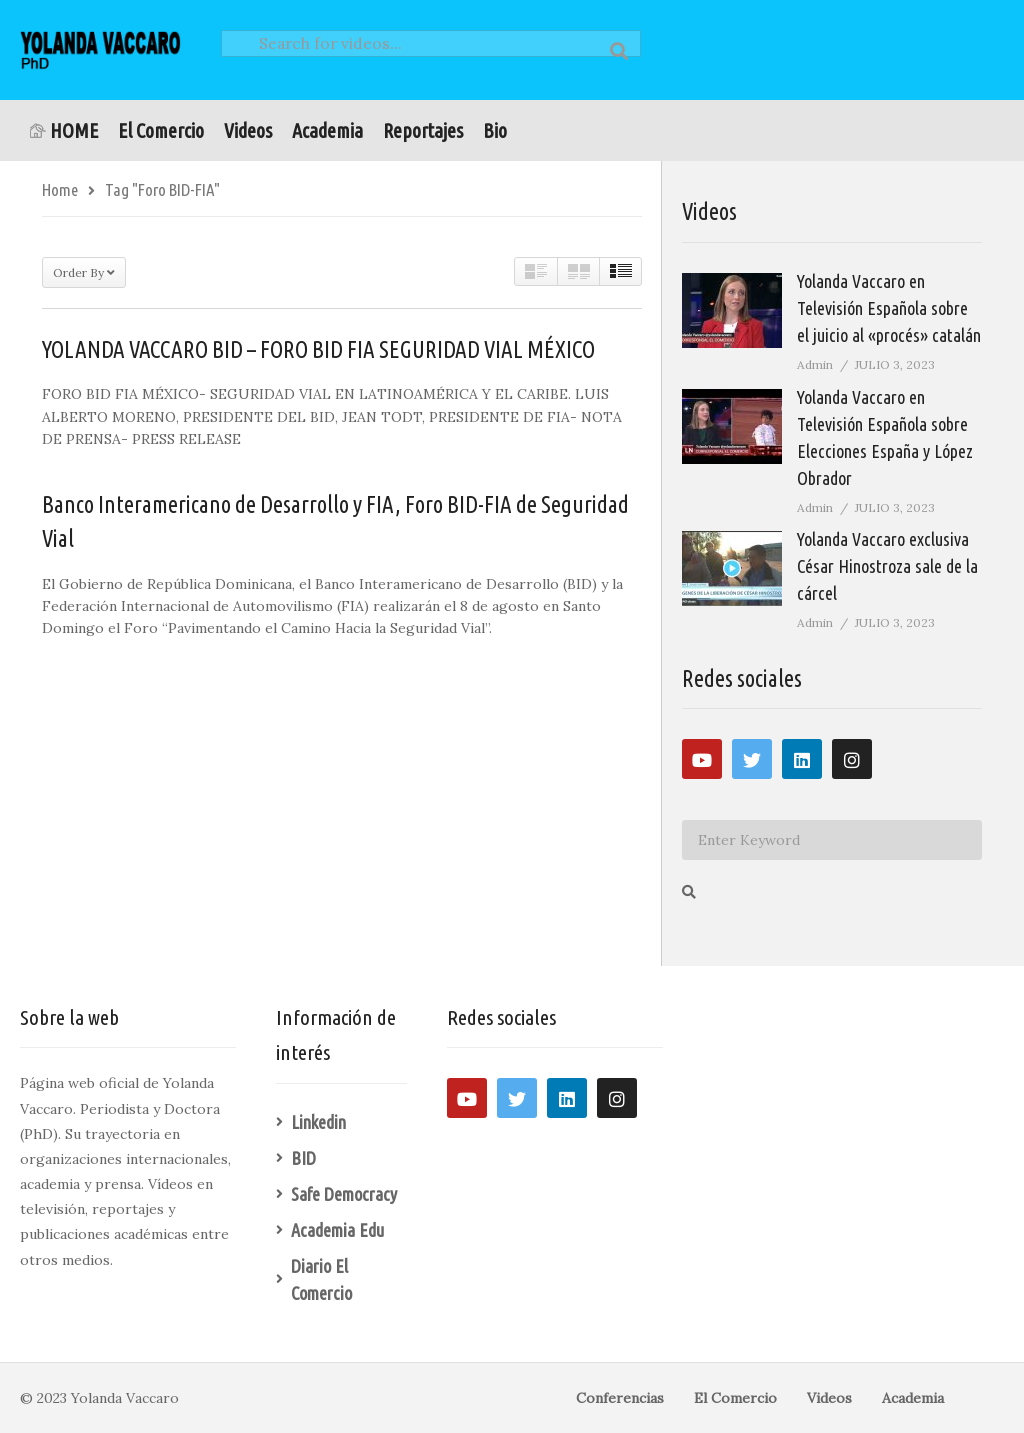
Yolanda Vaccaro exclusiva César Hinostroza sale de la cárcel (887, 566)
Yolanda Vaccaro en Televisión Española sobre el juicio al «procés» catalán (889, 308)
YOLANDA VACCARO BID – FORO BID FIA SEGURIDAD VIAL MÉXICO (318, 349)
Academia (327, 130)
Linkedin (318, 1122)
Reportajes (423, 130)
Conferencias (620, 1398)
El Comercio (161, 130)
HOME (64, 130)
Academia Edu (337, 1230)
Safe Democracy (344, 1194)
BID (303, 1158)
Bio (495, 130)
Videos (248, 130)
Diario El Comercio (321, 1279)
